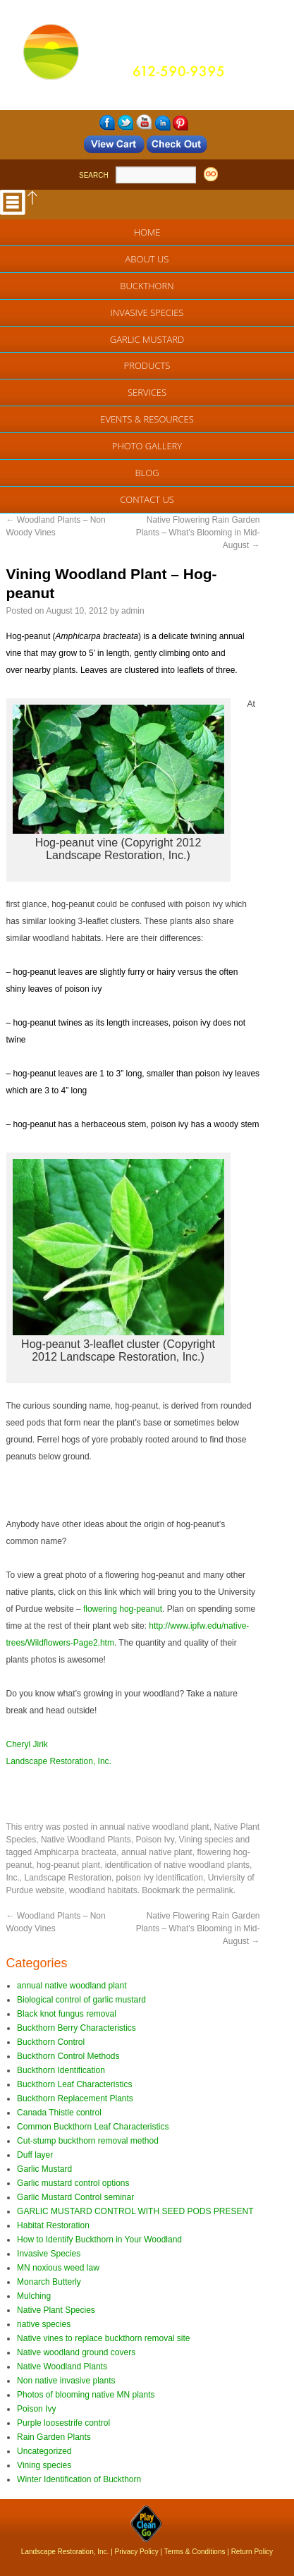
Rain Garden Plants (54, 2437)
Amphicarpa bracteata (75, 1852)
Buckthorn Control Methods (68, 2056)
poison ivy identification (159, 1878)
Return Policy (252, 2552)
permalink (215, 1890)
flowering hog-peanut (122, 1609)
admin (133, 611)
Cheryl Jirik (27, 1744)
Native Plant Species (56, 2310)
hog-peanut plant (68, 1865)
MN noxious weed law (58, 2268)
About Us (147, 259)
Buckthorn (146, 285)
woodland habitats (103, 1890)
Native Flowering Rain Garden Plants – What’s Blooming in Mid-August (198, 532)
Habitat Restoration (53, 2225)
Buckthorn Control (51, 2042)
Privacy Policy (137, 2552)
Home (147, 232)
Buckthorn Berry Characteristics (76, 2028)
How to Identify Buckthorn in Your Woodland (99, 2239)
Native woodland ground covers (76, 2352)
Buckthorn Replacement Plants (75, 2098)
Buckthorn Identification (61, 2070)
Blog (147, 472)
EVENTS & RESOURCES (147, 419)
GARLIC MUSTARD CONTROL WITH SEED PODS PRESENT (135, 2211)
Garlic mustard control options (73, 2183)
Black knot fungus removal (66, 2014)
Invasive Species (147, 312)
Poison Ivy (154, 1840)
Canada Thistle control (59, 2113)
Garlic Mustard (147, 339)
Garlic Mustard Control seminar (75, 2197)
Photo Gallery (147, 445)
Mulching (34, 2296)
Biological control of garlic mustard (81, 2000)
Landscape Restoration (68, 1878)
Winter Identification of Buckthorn (79, 2479)
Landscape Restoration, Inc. (58, 1761)
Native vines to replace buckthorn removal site (103, 2338)
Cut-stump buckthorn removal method (88, 2141)
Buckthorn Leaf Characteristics (74, 2084)
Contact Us (147, 499)
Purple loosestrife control (63, 2423)
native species (44, 2324)
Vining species (206, 1840)
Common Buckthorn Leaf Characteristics (93, 2127)
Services (147, 392)
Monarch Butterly (49, 2282)
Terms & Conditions (195, 2552)
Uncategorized (44, 2451)
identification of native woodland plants (177, 1865)
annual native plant (156, 1852)
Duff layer (35, 2155)
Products (147, 365)
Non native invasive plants (66, 2381)
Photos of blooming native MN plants (85, 2395)
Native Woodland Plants (86, 1840)
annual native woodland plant (154, 1827)
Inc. (13, 1878)
